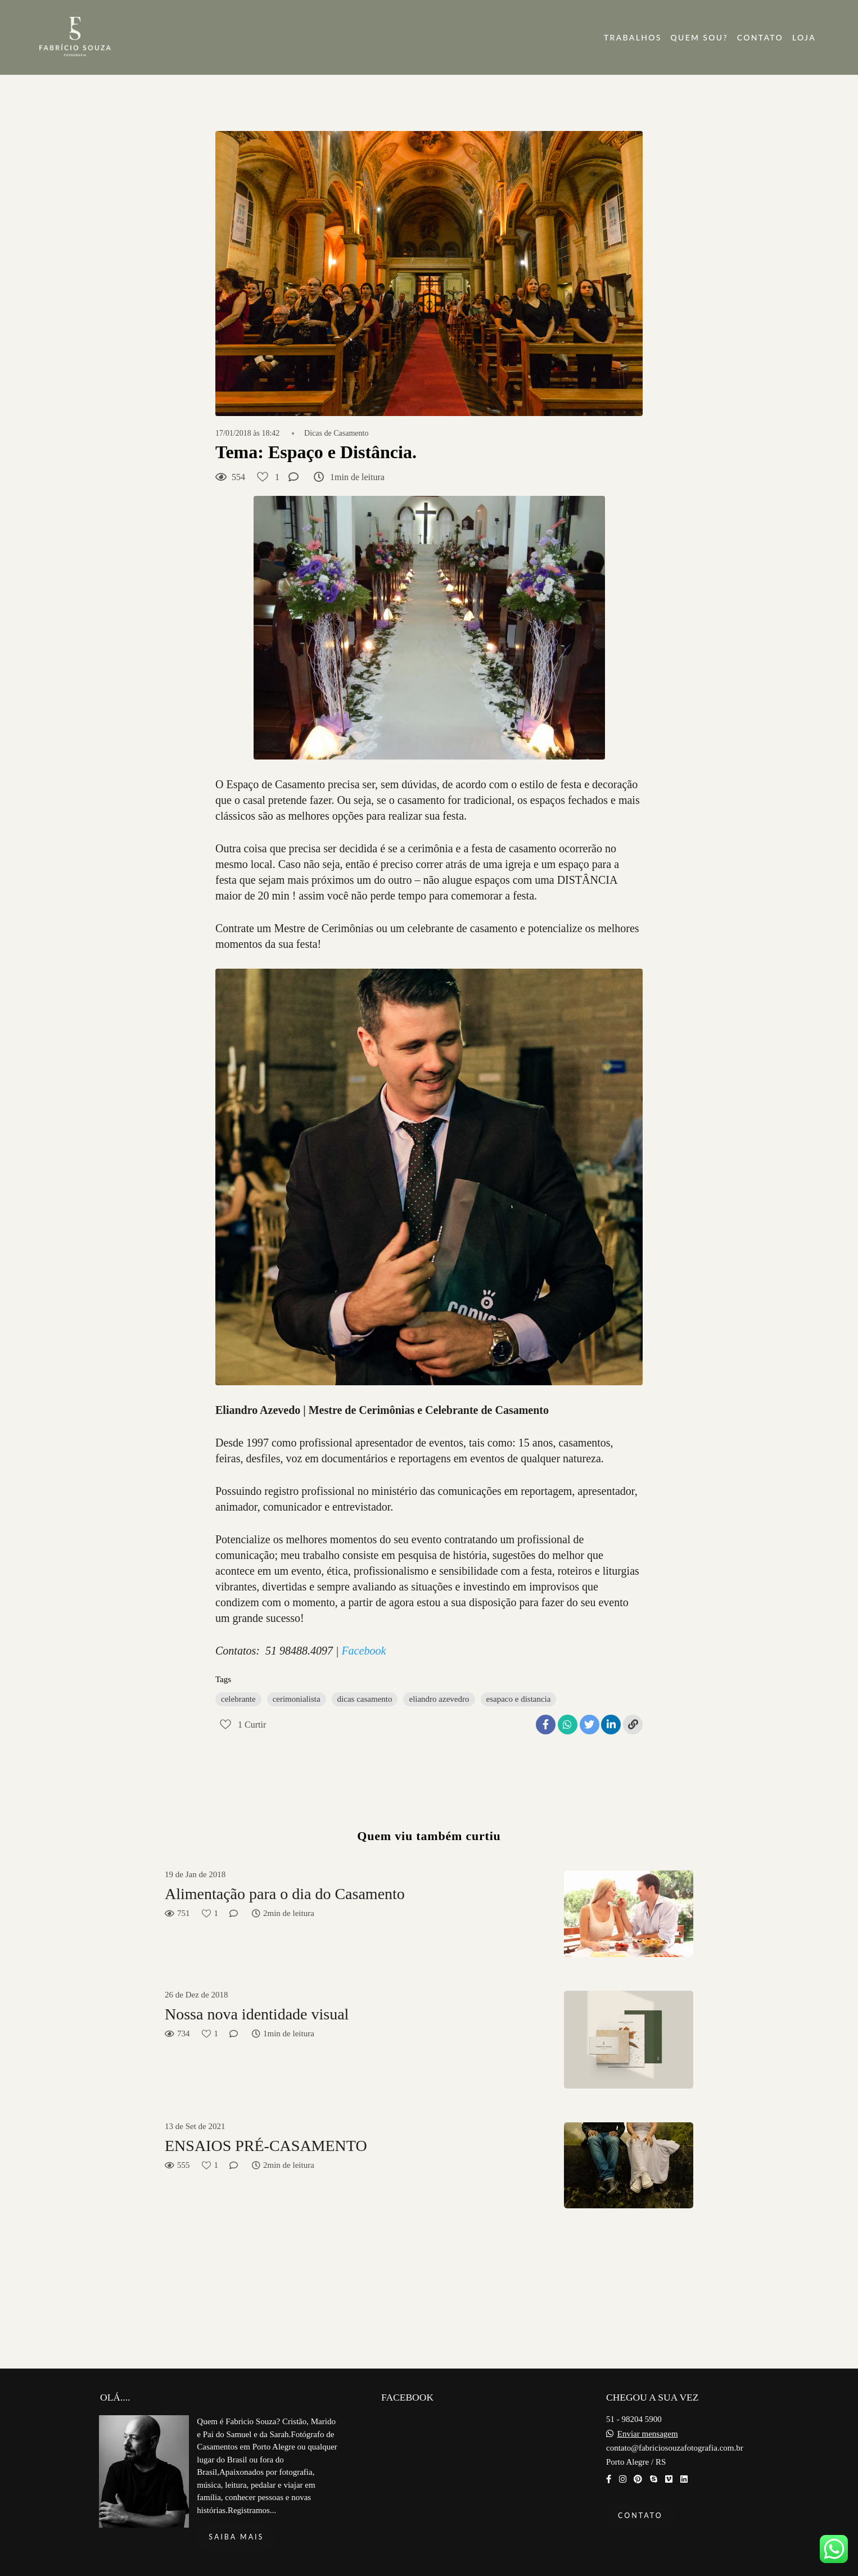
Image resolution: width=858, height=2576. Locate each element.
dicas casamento (364, 1698)
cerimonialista (296, 1698)
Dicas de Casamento (336, 433)
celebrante (238, 1698)
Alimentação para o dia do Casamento (285, 1893)
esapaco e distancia (518, 1698)
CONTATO (760, 37)
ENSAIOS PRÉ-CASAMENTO (266, 2145)
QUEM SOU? (699, 37)
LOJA (804, 37)
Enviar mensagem (647, 2434)
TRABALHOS (633, 37)
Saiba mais (236, 2537)
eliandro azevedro (439, 1698)
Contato (640, 2515)
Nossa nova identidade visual (257, 2014)
